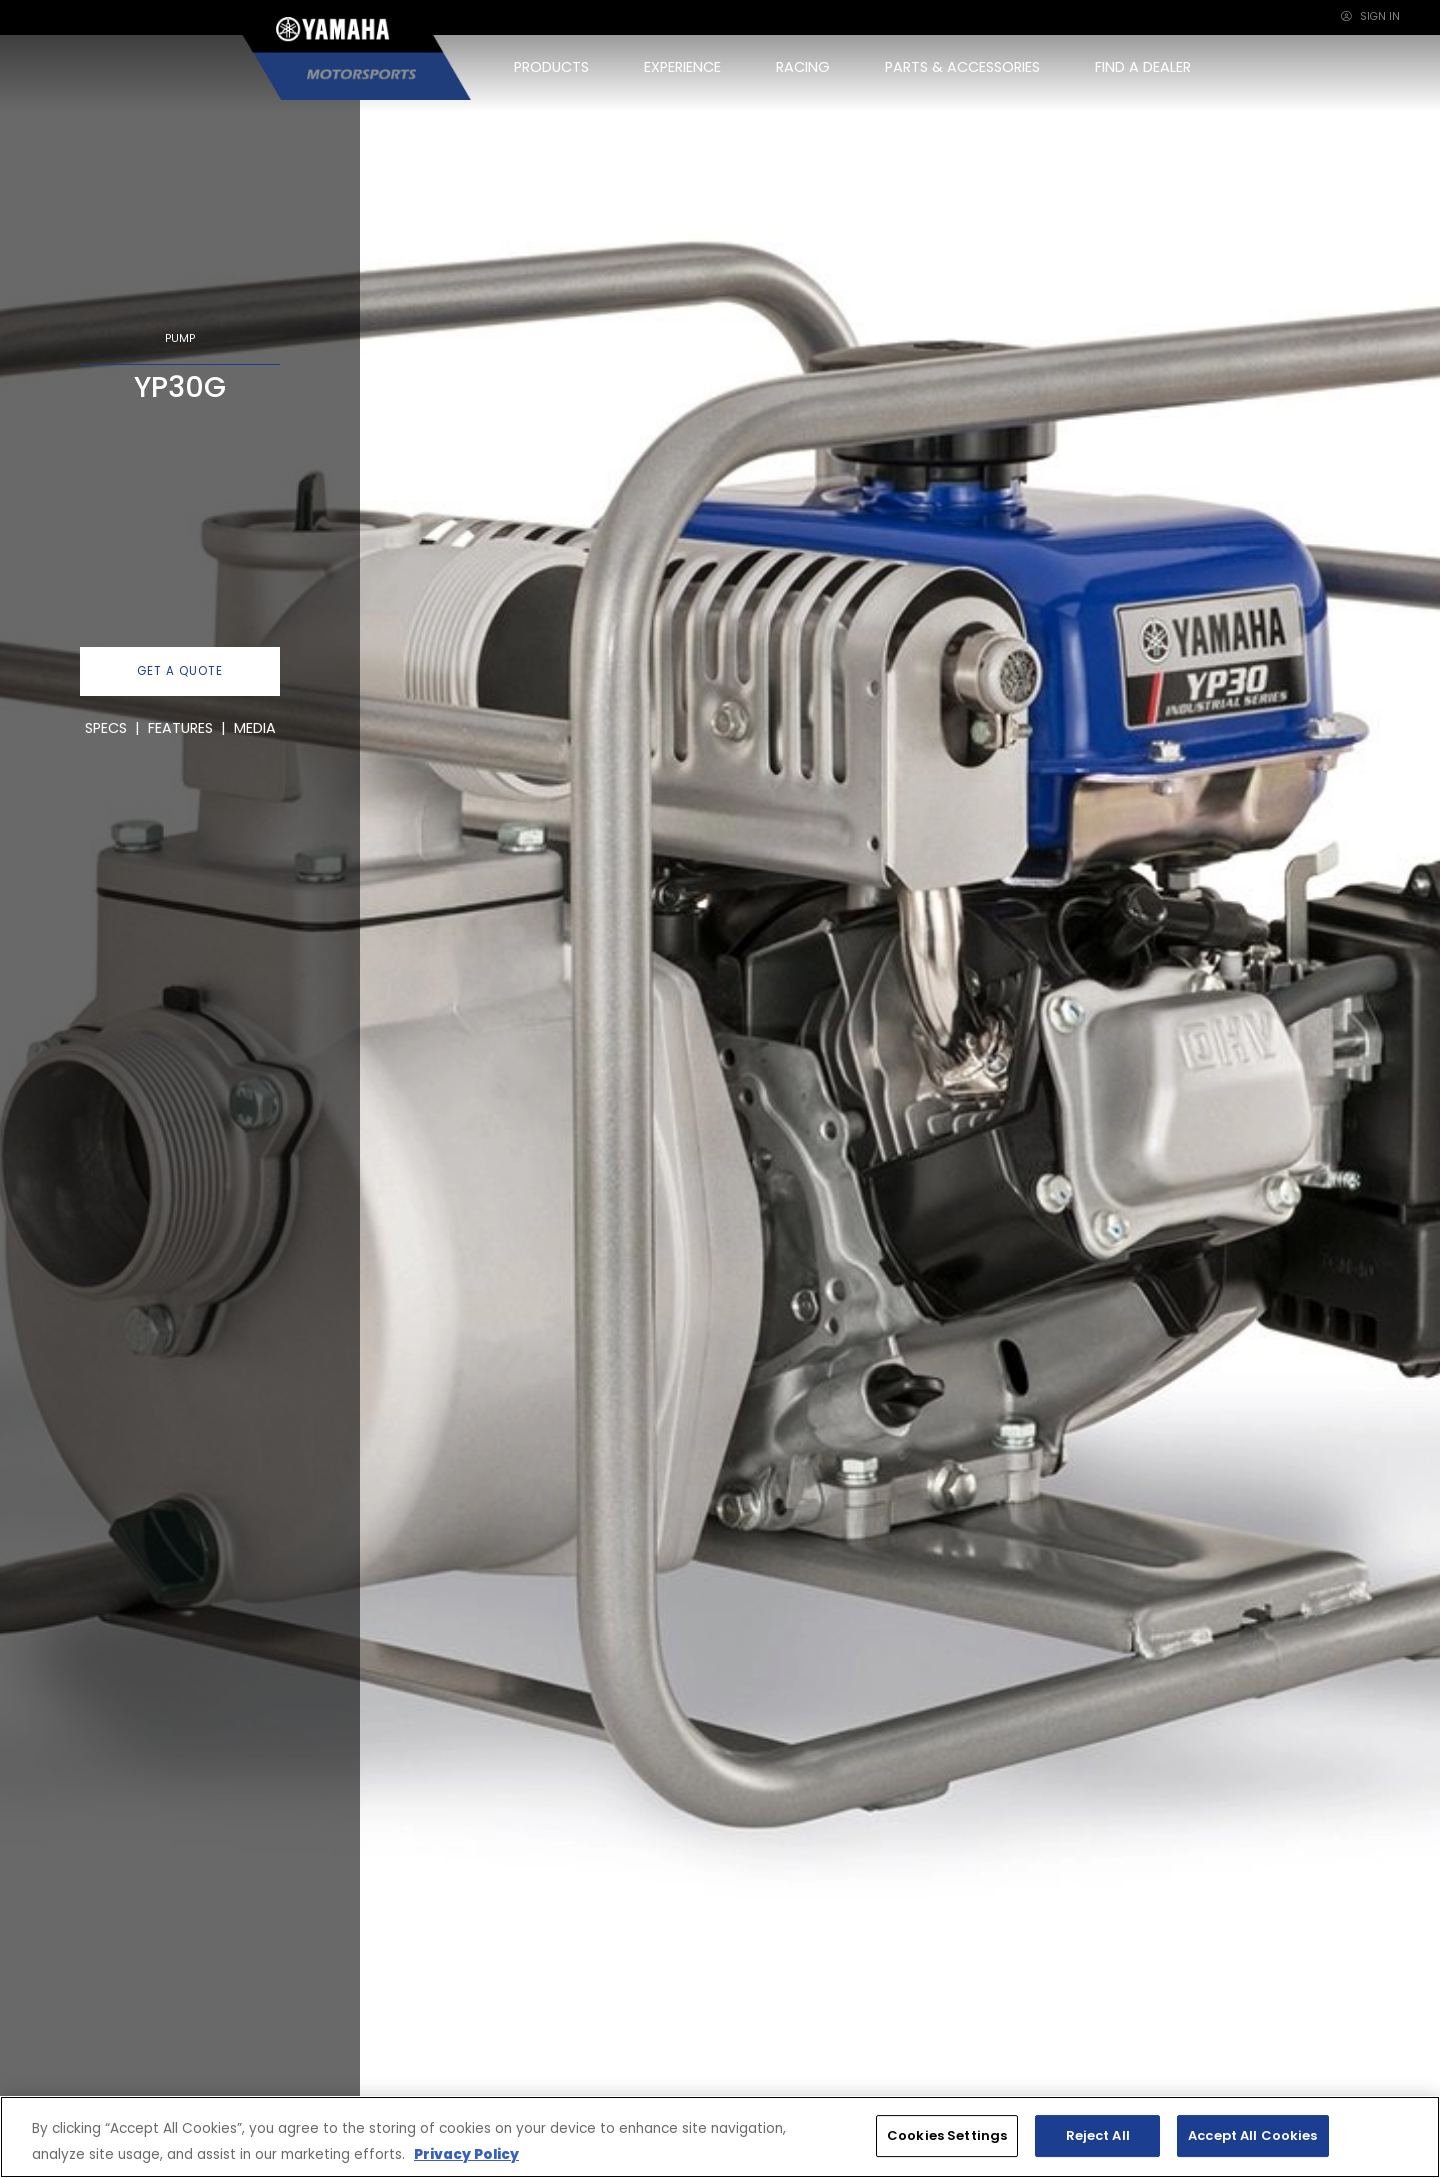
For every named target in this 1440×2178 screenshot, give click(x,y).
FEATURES (180, 728)
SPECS (106, 728)
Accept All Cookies (1252, 2135)
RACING (803, 67)
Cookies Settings (947, 2135)
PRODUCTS (551, 67)
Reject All (1098, 2135)
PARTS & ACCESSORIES (962, 67)
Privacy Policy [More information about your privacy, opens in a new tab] (466, 2154)
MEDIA (255, 728)
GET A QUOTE (180, 671)
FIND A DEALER (1143, 67)
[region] (720, 2137)
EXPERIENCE (682, 67)
